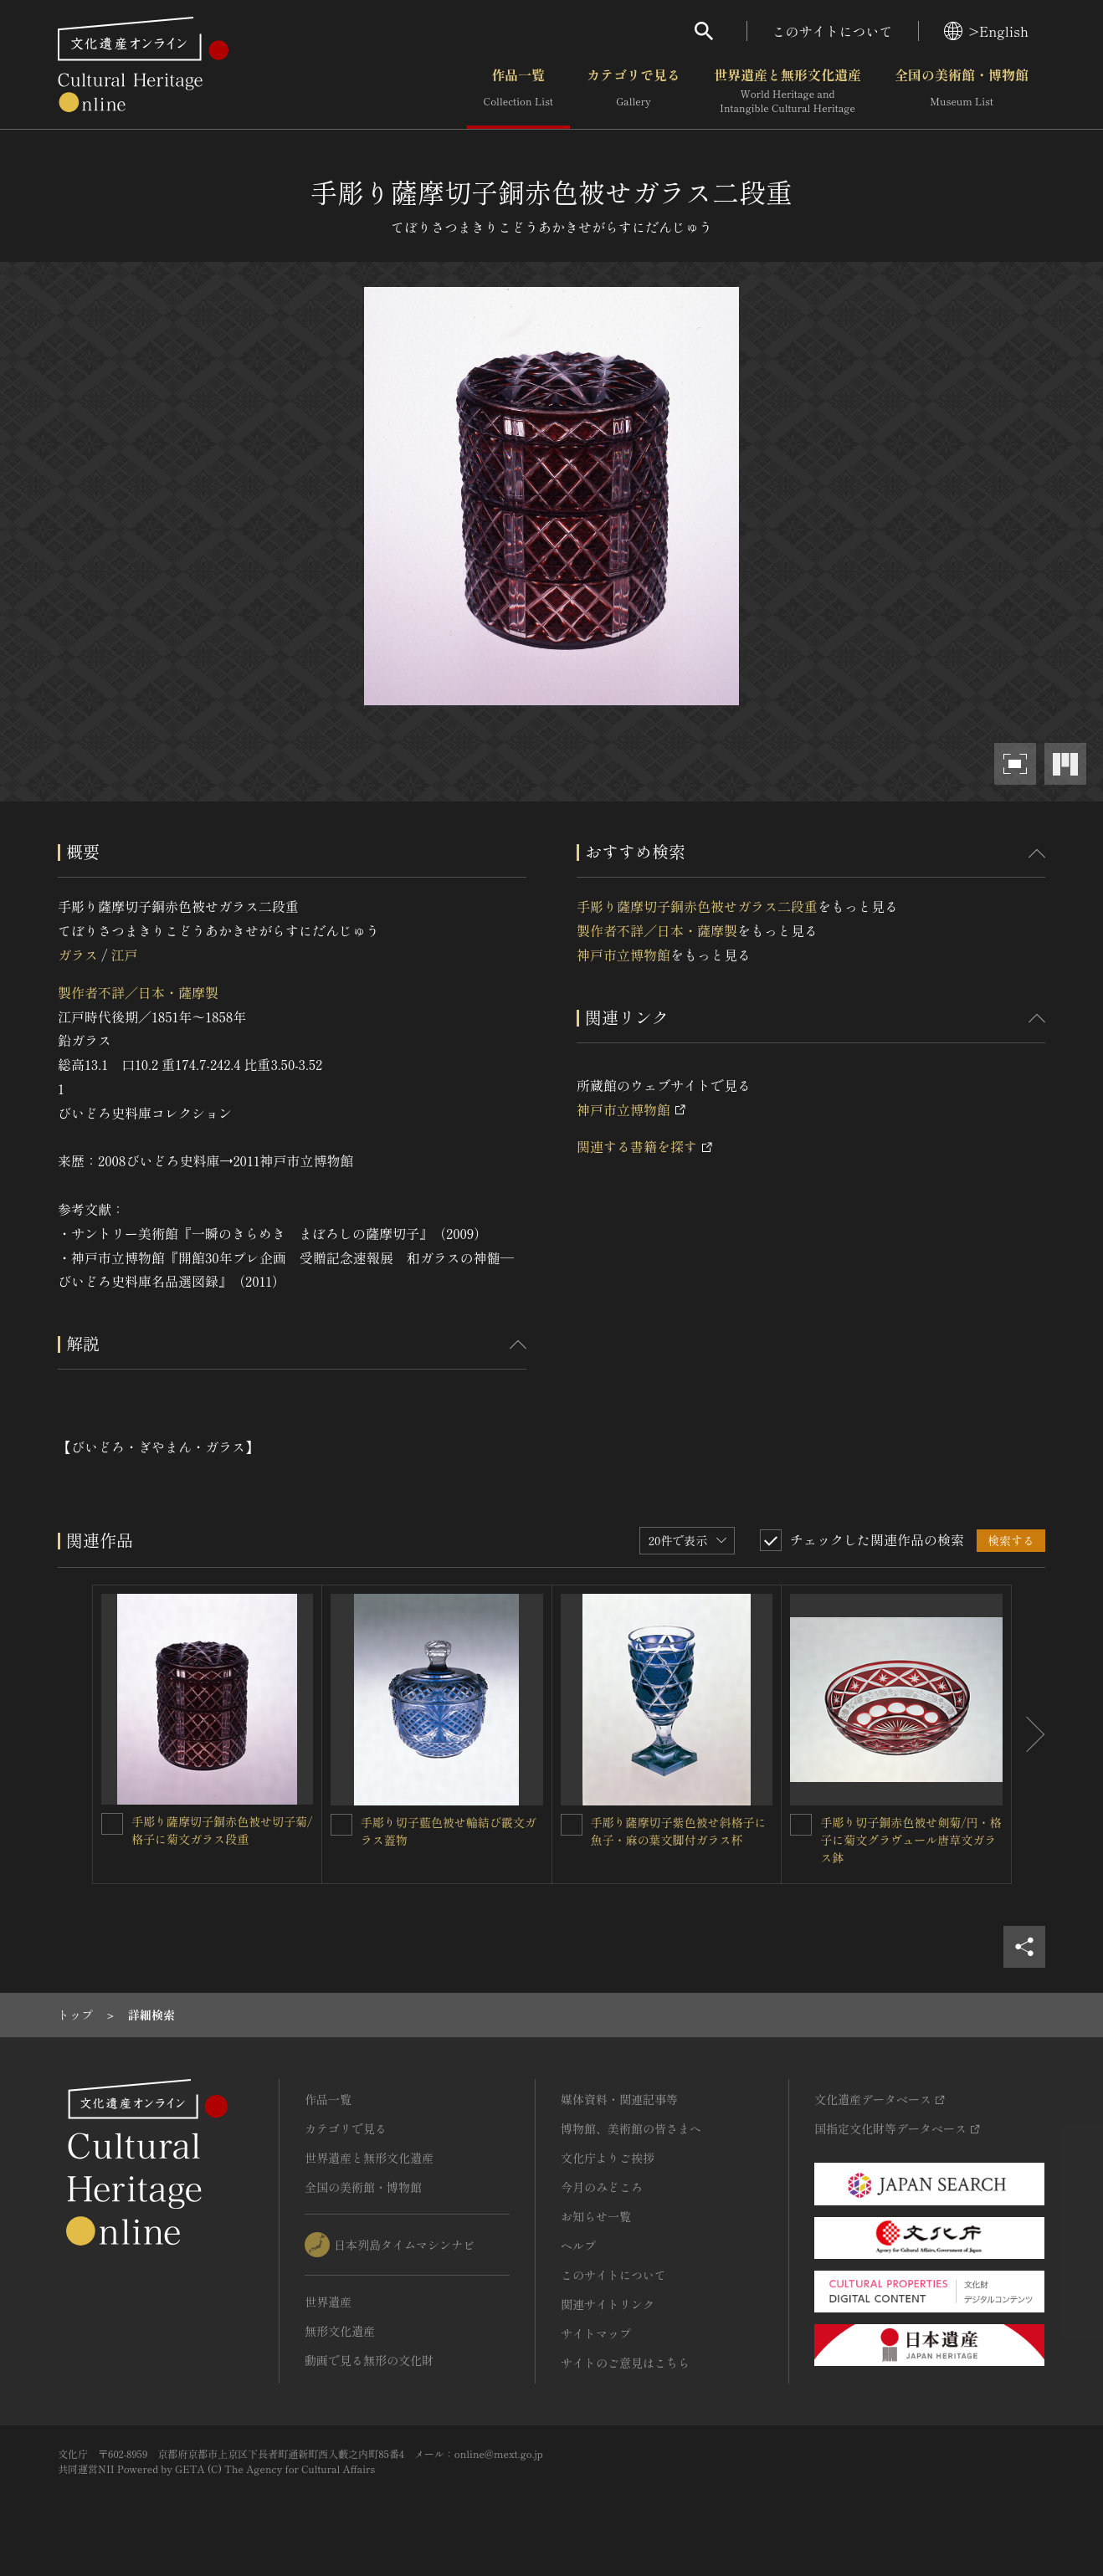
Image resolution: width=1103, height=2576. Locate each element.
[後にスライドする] (1028, 1735)
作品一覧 (518, 91)
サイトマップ (596, 2333)
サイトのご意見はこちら (625, 2362)
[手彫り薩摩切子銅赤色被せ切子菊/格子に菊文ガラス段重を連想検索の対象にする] (112, 1824)
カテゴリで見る (633, 91)
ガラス (78, 955)
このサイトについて (832, 31)
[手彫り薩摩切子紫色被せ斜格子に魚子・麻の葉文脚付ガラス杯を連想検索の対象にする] (571, 1825)
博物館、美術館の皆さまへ (631, 2128)
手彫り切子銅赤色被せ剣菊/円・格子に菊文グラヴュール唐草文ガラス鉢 (910, 1840)
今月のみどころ (602, 2187)
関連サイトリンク (607, 2304)
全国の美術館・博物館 (962, 91)
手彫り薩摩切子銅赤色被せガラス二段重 (697, 906)
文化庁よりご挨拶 (607, 2157)
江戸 (123, 955)
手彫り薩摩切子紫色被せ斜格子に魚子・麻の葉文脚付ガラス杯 (679, 1831)
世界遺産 (328, 2301)
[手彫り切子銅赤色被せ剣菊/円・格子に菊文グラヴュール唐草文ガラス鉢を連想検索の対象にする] (801, 1825)
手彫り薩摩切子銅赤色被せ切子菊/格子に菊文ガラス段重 (221, 1830)
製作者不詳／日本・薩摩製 (138, 992)
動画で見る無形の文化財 (369, 2360)
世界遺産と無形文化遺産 (787, 91)
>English (986, 31)
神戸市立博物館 (623, 955)
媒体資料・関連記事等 (619, 2099)
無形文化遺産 (340, 2330)
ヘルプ (578, 2245)
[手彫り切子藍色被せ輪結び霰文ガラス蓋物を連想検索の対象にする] (341, 1825)
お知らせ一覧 (596, 2216)
